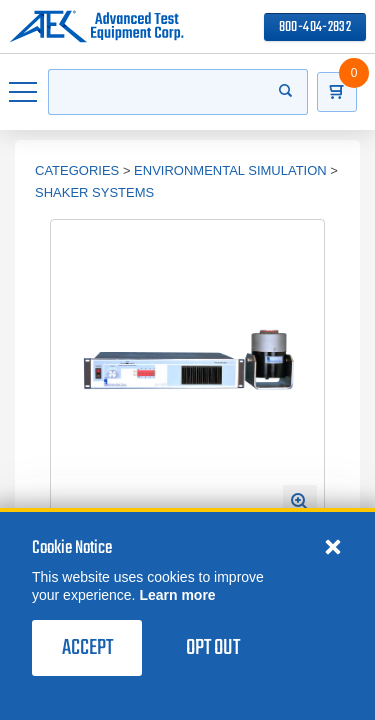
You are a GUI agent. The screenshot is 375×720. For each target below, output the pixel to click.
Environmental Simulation (230, 170)
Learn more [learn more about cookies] (177, 595)
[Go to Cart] (337, 92)
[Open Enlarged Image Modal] (300, 502)
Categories (77, 170)
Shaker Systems (94, 192)
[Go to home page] (96, 27)
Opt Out (213, 648)
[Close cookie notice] (333, 546)
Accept (87, 648)
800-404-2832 (315, 27)
